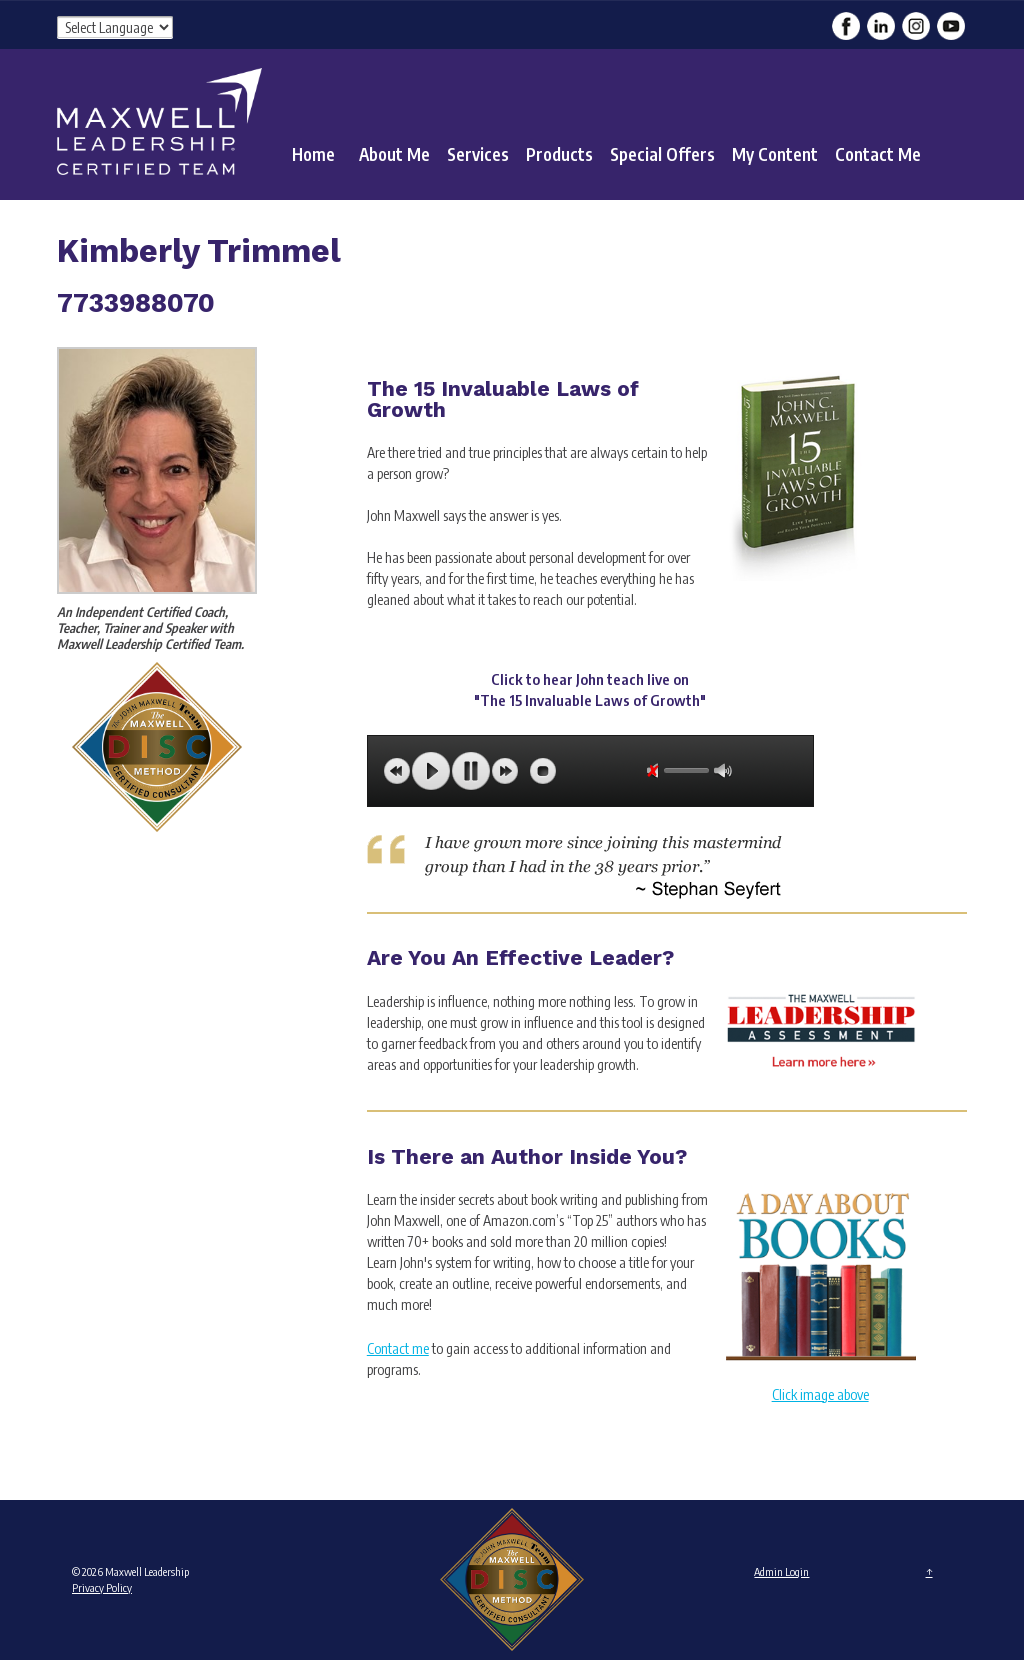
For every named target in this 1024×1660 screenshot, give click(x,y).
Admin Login (781, 1571)
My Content (775, 154)
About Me (394, 154)
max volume (723, 770)
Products (559, 154)
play (431, 771)
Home (313, 154)
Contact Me (878, 154)
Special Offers (662, 154)
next (505, 771)
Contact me (398, 1348)
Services (478, 154)
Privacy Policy (102, 1587)
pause (471, 771)
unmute (656, 770)
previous (397, 771)
